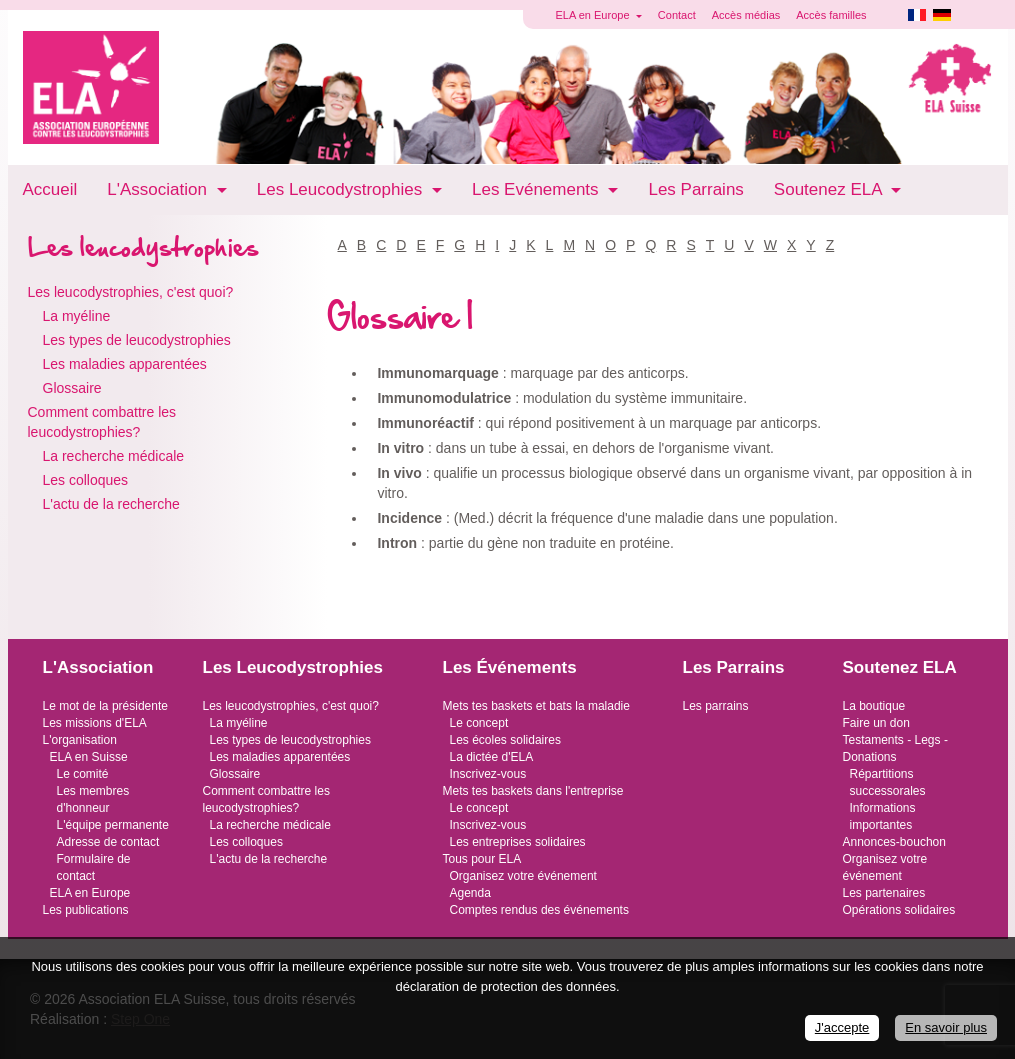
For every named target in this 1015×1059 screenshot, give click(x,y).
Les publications (86, 910)
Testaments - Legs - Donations (895, 748)
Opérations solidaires (899, 910)
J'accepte (842, 1027)
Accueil (50, 189)
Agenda (470, 893)
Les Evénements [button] (537, 189)
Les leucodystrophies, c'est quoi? (131, 292)
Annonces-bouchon (894, 842)
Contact (677, 15)
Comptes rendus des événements (539, 910)
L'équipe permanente (113, 825)
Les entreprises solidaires (518, 842)
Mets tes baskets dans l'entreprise (533, 791)
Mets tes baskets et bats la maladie (536, 706)
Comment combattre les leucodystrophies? (102, 422)
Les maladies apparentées (125, 364)
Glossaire (72, 388)
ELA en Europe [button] (594, 15)
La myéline (77, 316)
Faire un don (876, 723)
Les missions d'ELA (95, 723)
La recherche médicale (114, 456)
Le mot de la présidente (105, 706)
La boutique (874, 706)
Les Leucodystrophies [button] (342, 189)
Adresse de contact (108, 842)
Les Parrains (695, 189)
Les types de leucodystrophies (137, 340)
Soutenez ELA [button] (830, 189)
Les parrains (716, 706)
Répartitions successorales (888, 782)
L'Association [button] (159, 189)
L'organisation (80, 740)
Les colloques (86, 480)
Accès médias (746, 15)
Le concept (479, 723)
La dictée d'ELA (492, 757)
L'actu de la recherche (111, 504)
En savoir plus (946, 1027)
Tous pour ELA (482, 859)
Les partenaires (884, 893)
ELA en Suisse (89, 757)
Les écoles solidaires (505, 740)
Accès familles (831, 15)
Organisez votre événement (523, 876)
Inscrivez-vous (488, 774)
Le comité (83, 774)
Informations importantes (883, 816)
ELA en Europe (90, 893)
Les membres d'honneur (93, 799)
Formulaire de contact (94, 867)
